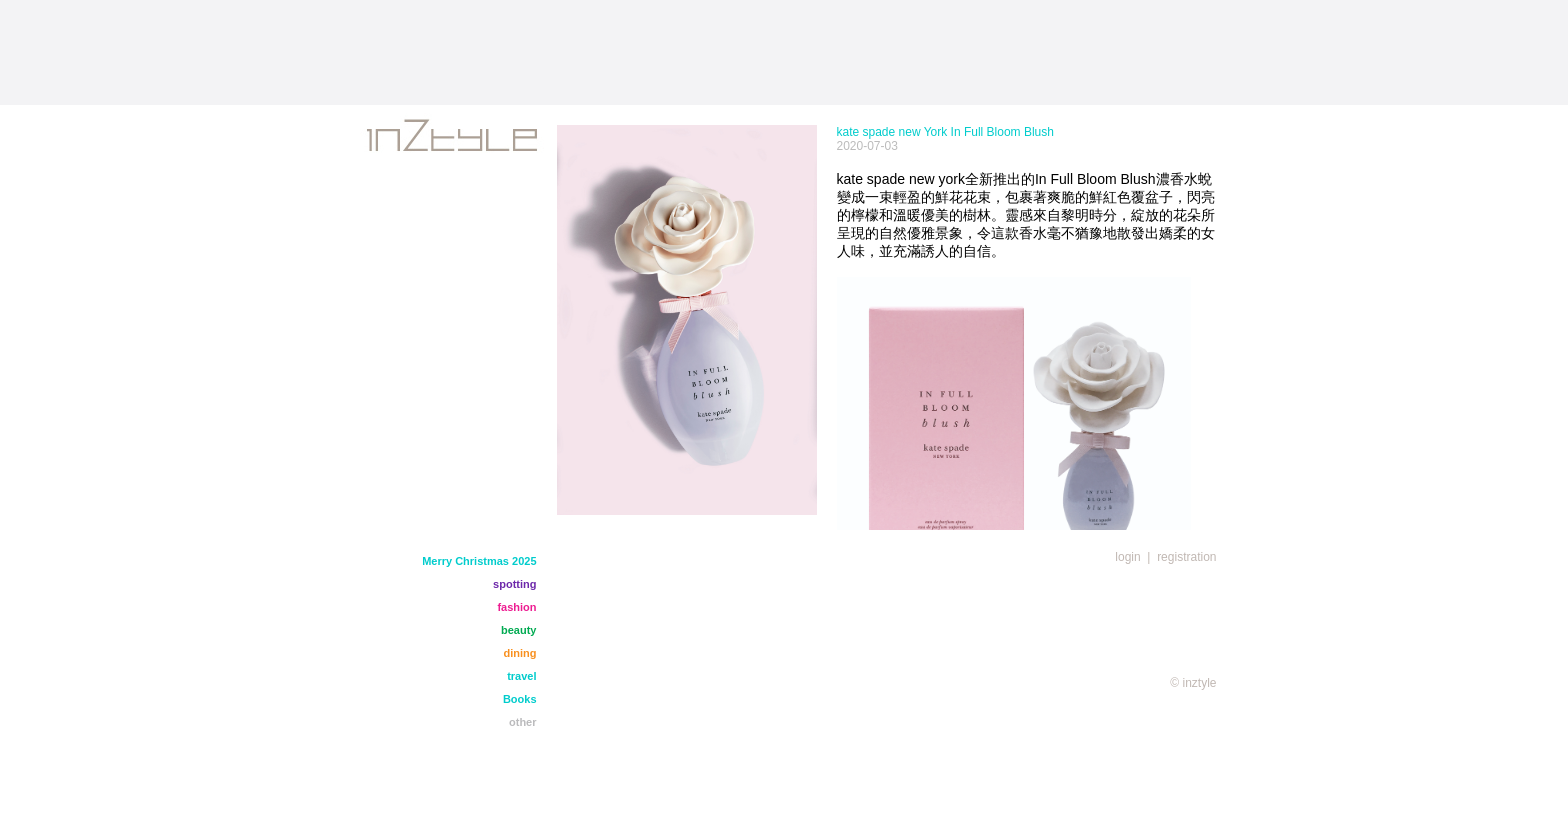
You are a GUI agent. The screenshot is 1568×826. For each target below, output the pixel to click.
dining (520, 653)
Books (520, 699)
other (523, 722)
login (1127, 557)
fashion (516, 607)
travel (521, 676)
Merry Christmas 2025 (479, 561)
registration (1186, 557)
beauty (518, 630)
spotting (514, 584)
